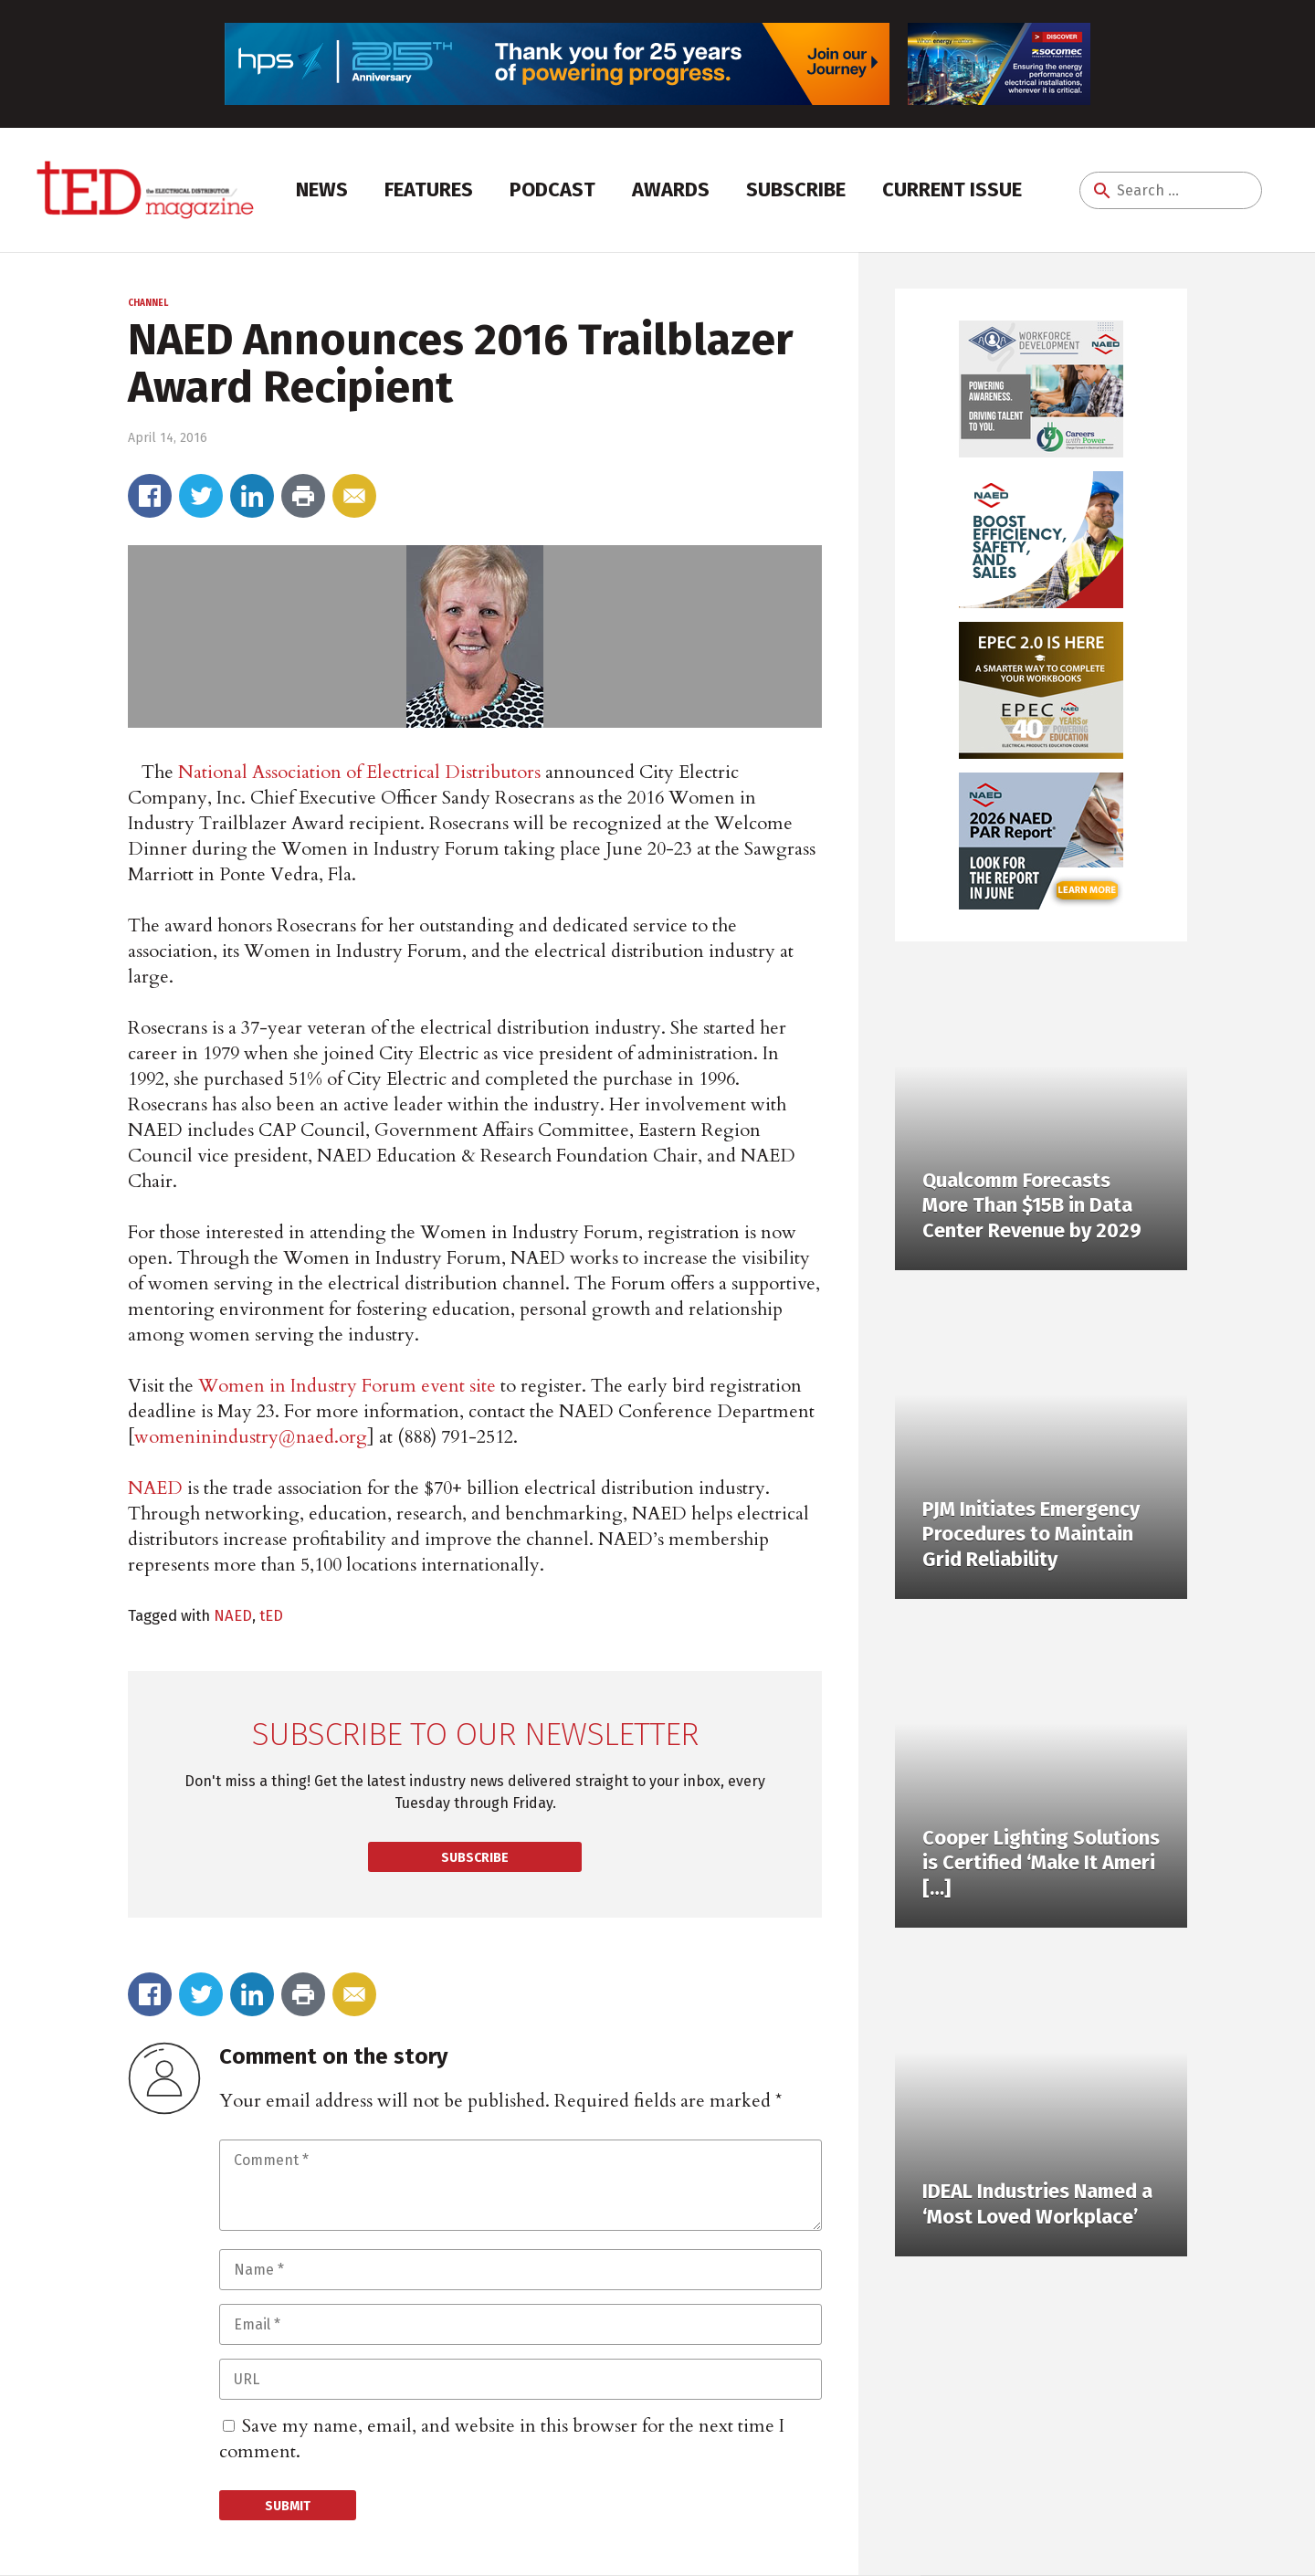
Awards (671, 189)
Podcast (552, 189)
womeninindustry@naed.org (250, 1437)
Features (428, 189)
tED (271, 1615)
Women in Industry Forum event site (347, 1385)
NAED (155, 1488)
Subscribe (796, 189)
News (322, 189)
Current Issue (952, 189)
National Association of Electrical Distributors (359, 772)
